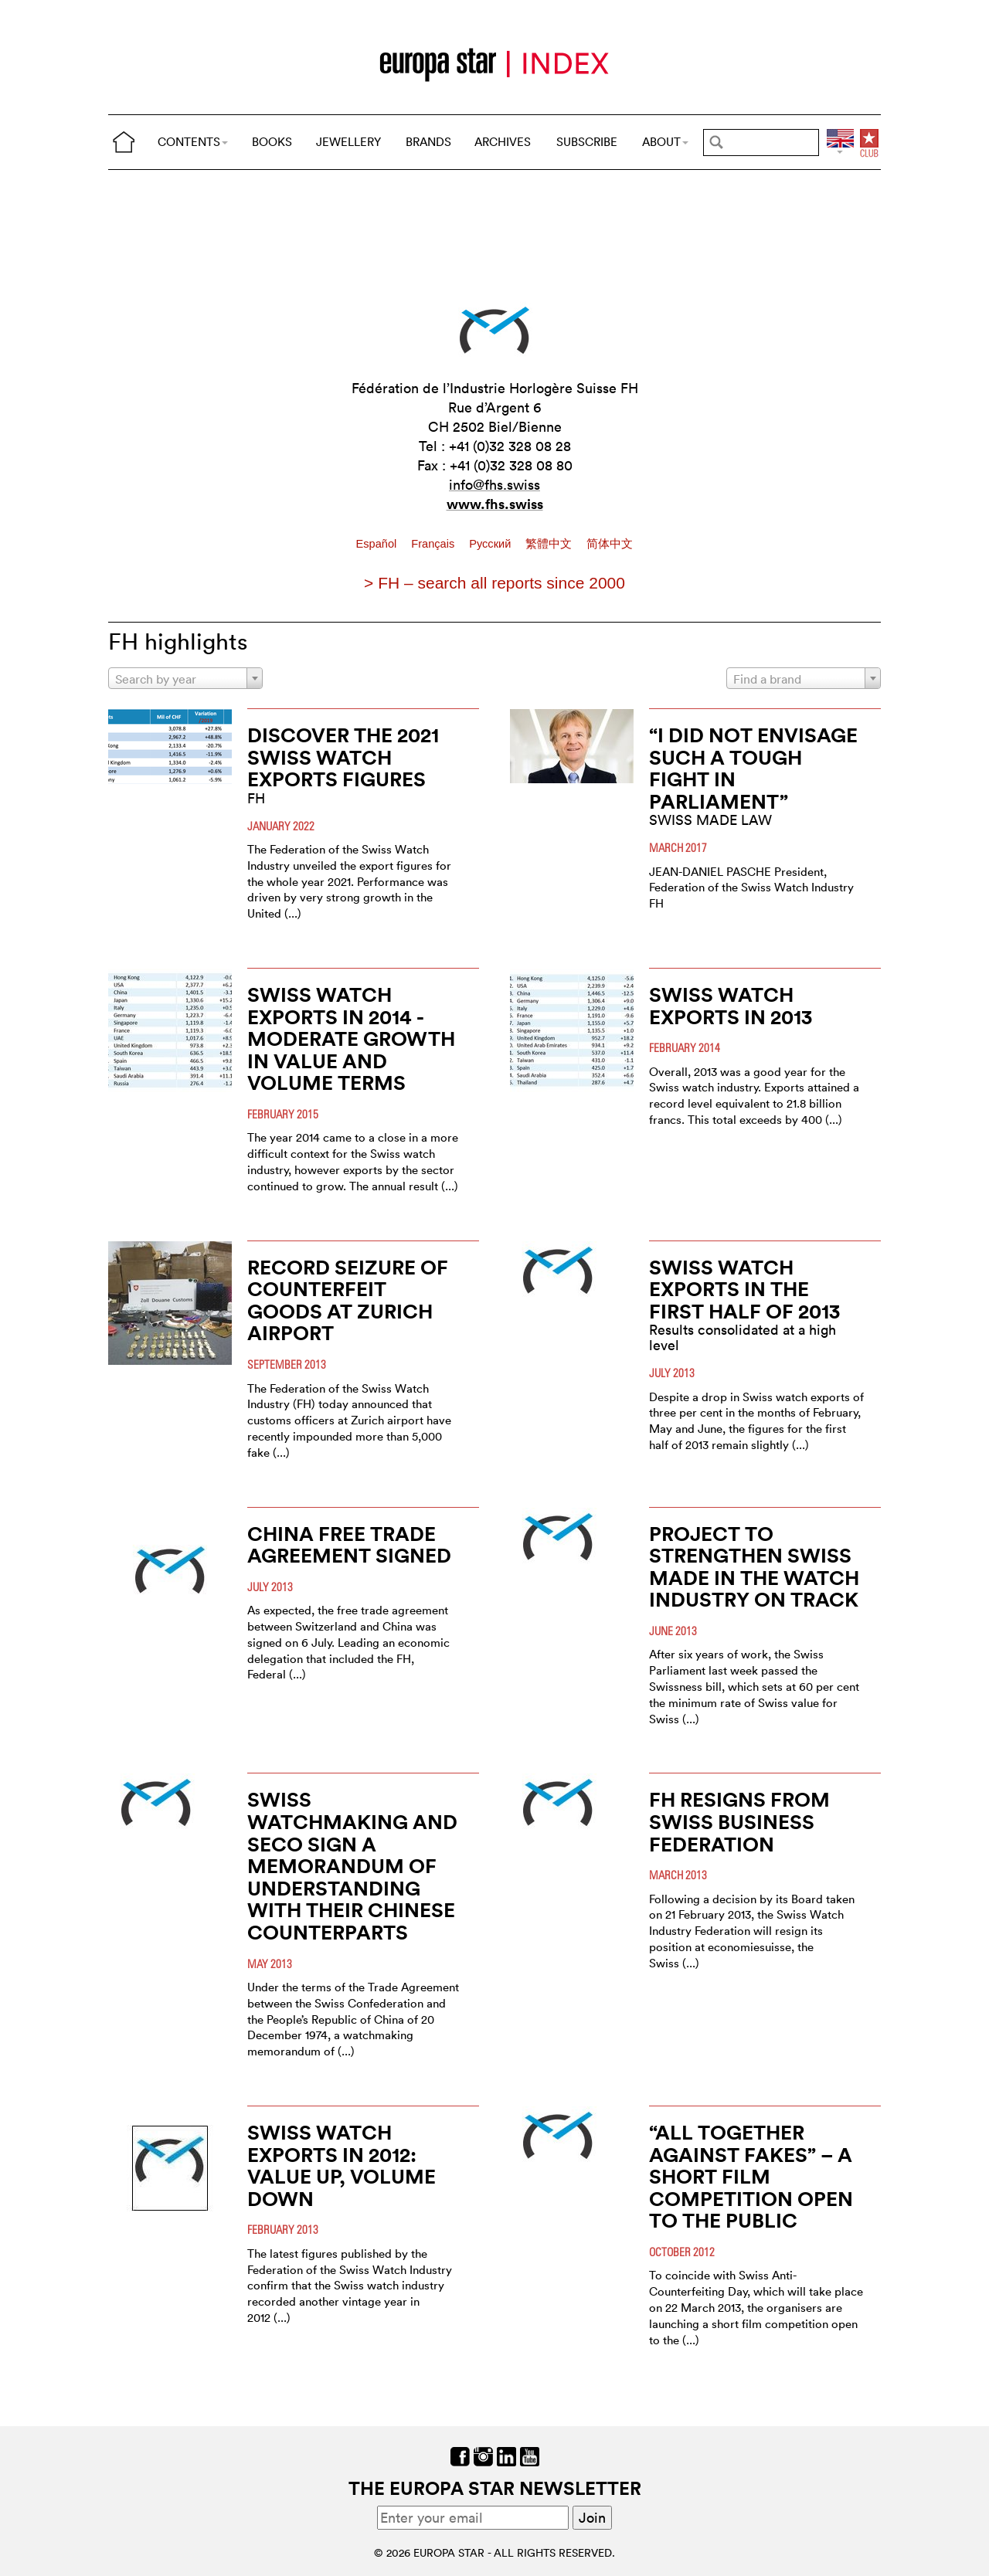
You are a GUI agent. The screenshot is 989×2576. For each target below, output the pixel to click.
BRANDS (428, 141)
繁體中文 (550, 544)
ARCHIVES (502, 141)
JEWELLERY (348, 141)
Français (434, 544)
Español (378, 544)
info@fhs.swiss (494, 485)
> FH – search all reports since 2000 (494, 583)
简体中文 (609, 544)
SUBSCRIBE (586, 141)
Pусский (491, 544)
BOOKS (272, 141)
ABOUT (665, 141)
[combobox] (185, 678)
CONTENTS (193, 141)
